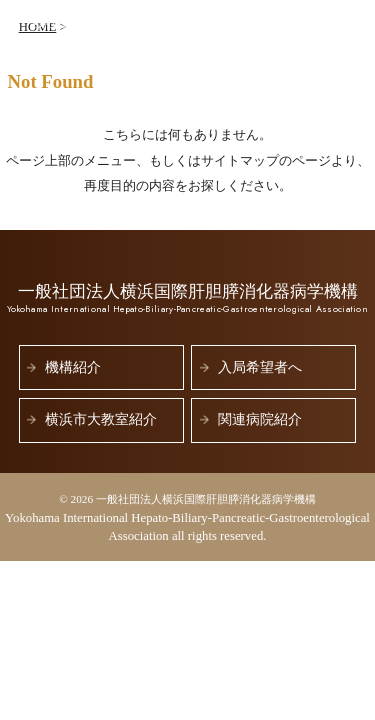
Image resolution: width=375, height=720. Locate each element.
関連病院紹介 (260, 419)
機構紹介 (73, 367)
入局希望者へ (260, 367)
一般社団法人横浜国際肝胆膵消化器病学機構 (149, 29)
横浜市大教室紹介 (101, 419)
